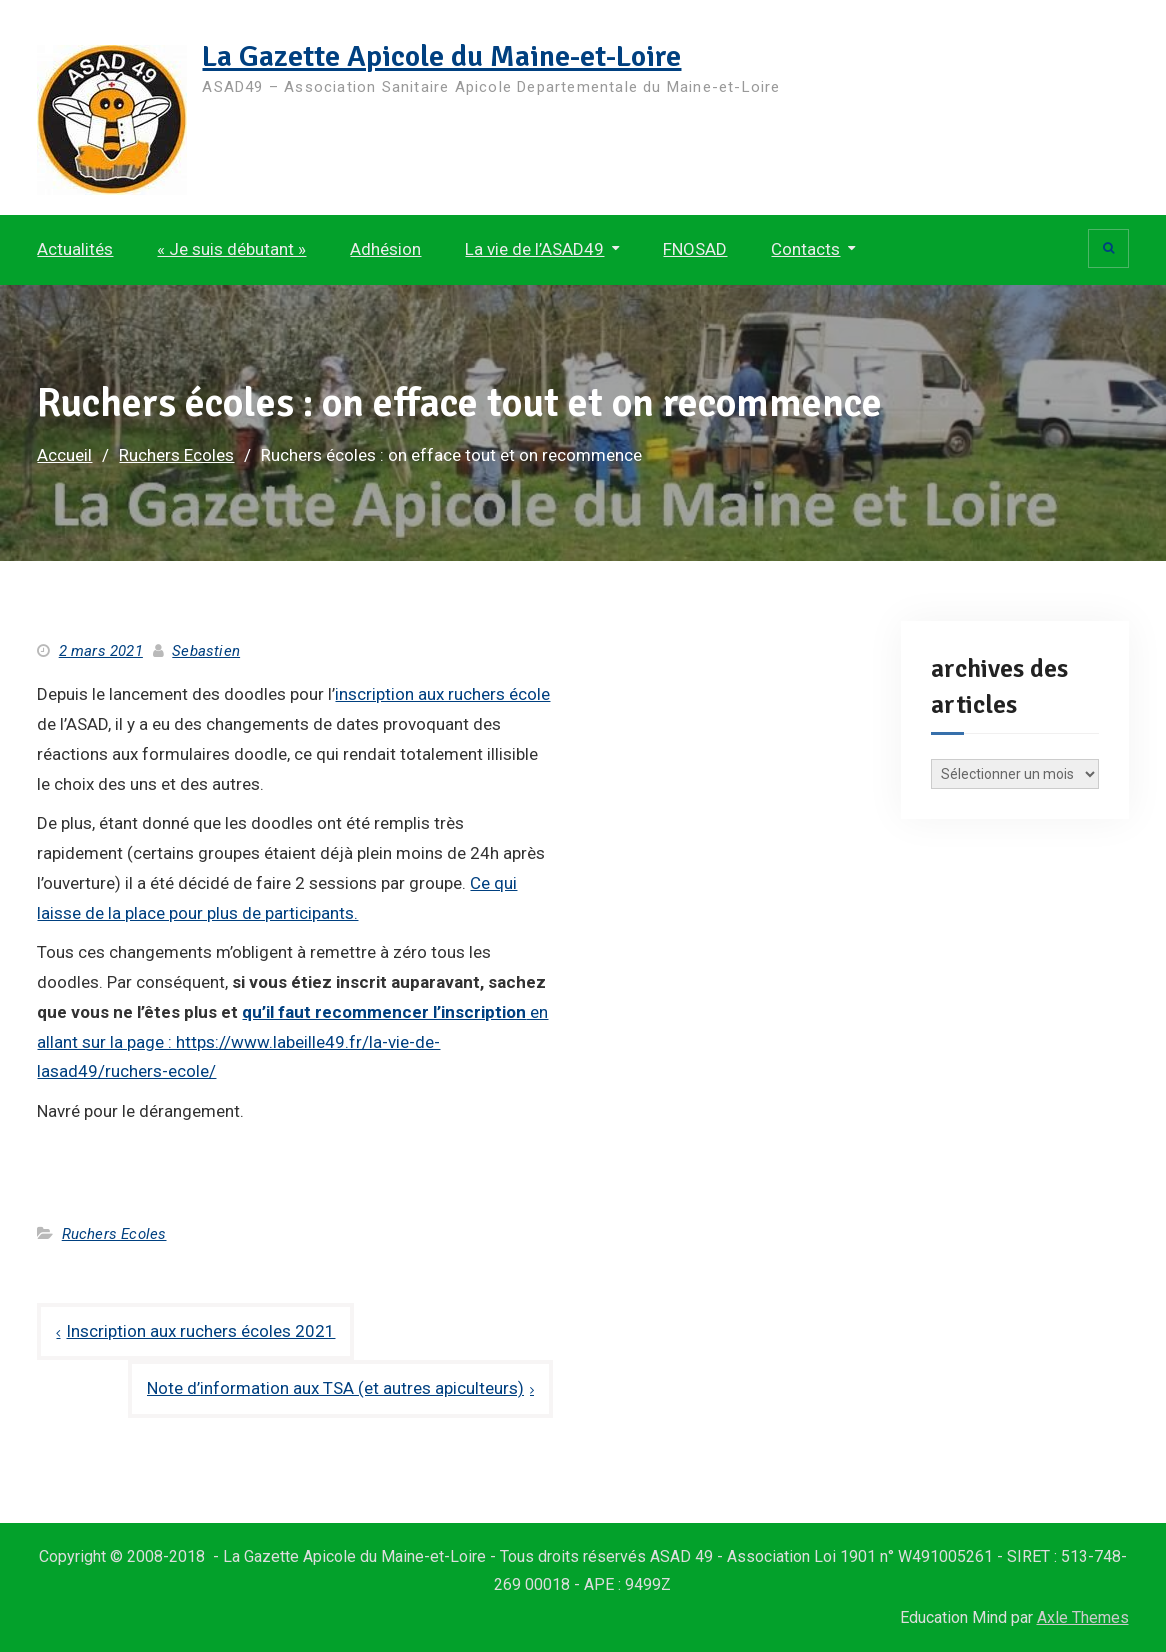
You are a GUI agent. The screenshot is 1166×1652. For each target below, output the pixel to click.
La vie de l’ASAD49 (534, 249)
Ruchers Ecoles (114, 1234)
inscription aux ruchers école (442, 694)
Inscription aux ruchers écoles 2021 (200, 1331)
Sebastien (206, 651)
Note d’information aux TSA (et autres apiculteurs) (335, 1388)
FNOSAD (695, 249)
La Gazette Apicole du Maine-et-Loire (441, 56)
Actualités (75, 249)
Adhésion (385, 249)
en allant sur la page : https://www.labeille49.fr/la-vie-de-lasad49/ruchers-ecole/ (292, 1042)
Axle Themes (1083, 1617)
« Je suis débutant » (231, 249)
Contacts (805, 249)
